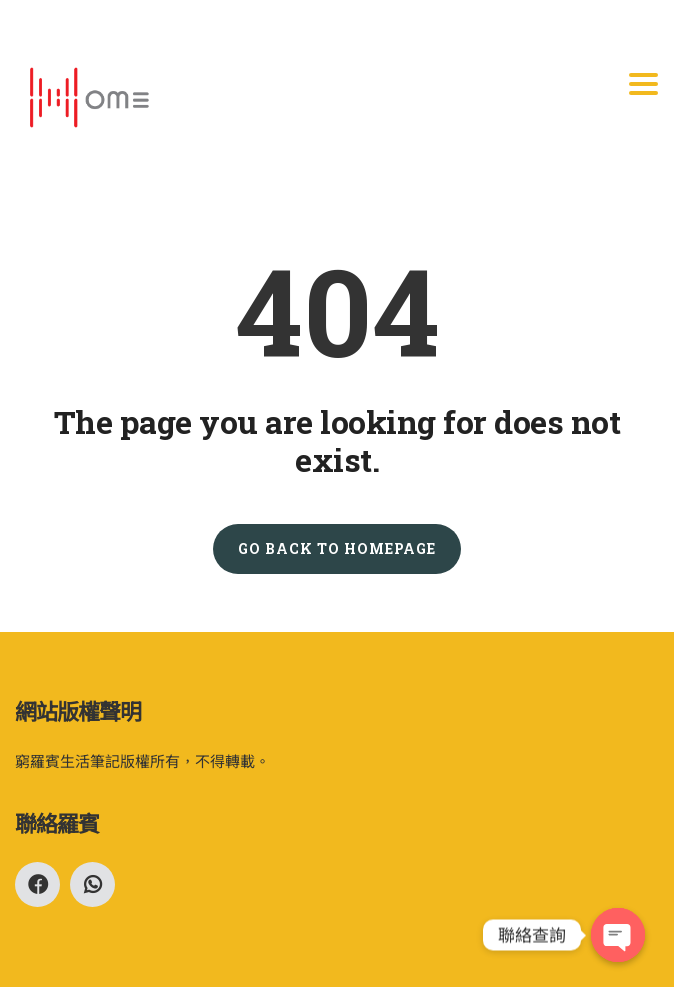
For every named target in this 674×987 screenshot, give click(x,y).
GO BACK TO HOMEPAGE (337, 548)
